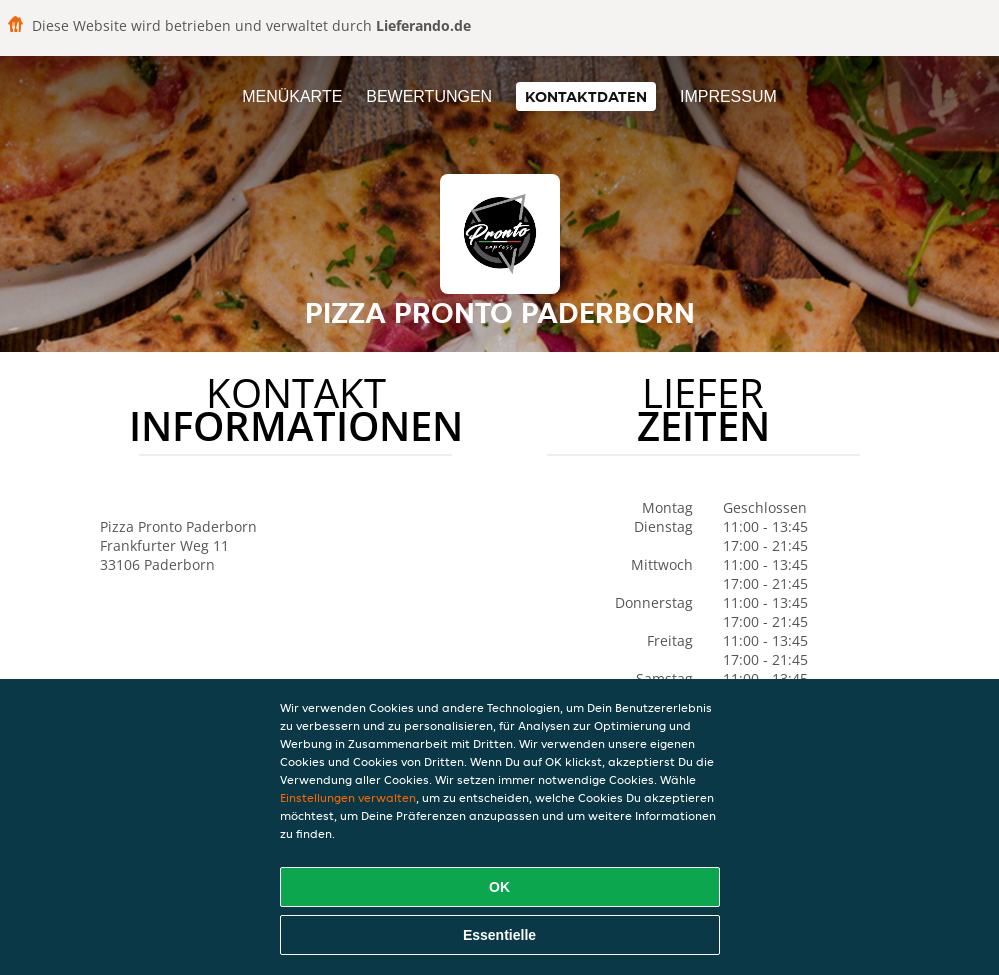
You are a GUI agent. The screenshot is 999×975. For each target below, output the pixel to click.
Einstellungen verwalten (348, 797)
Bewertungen (429, 96)
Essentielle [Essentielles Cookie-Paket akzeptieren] (499, 935)
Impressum (728, 96)
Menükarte (292, 96)
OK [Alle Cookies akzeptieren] (499, 887)
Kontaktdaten (586, 96)
